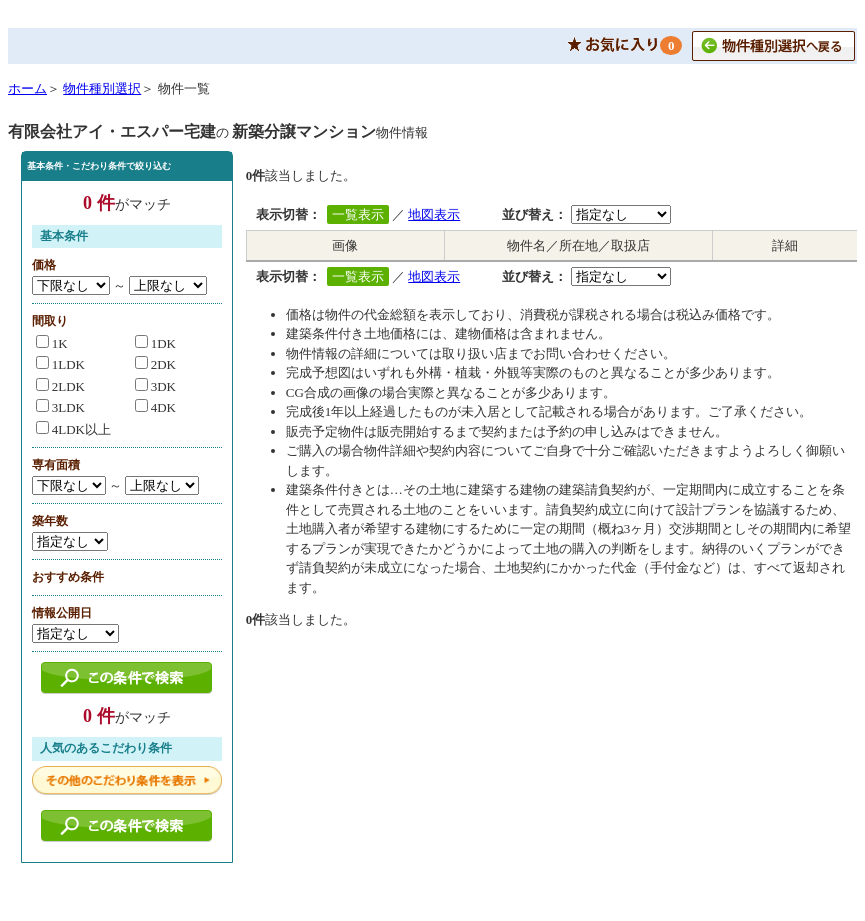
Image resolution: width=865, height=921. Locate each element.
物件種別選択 (102, 88)
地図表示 (434, 214)
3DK (155, 386)
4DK (155, 407)
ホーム (27, 88)
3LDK (60, 407)
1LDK (60, 364)
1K (52, 343)
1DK (155, 343)
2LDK (60, 386)
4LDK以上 (73, 429)
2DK (155, 364)
